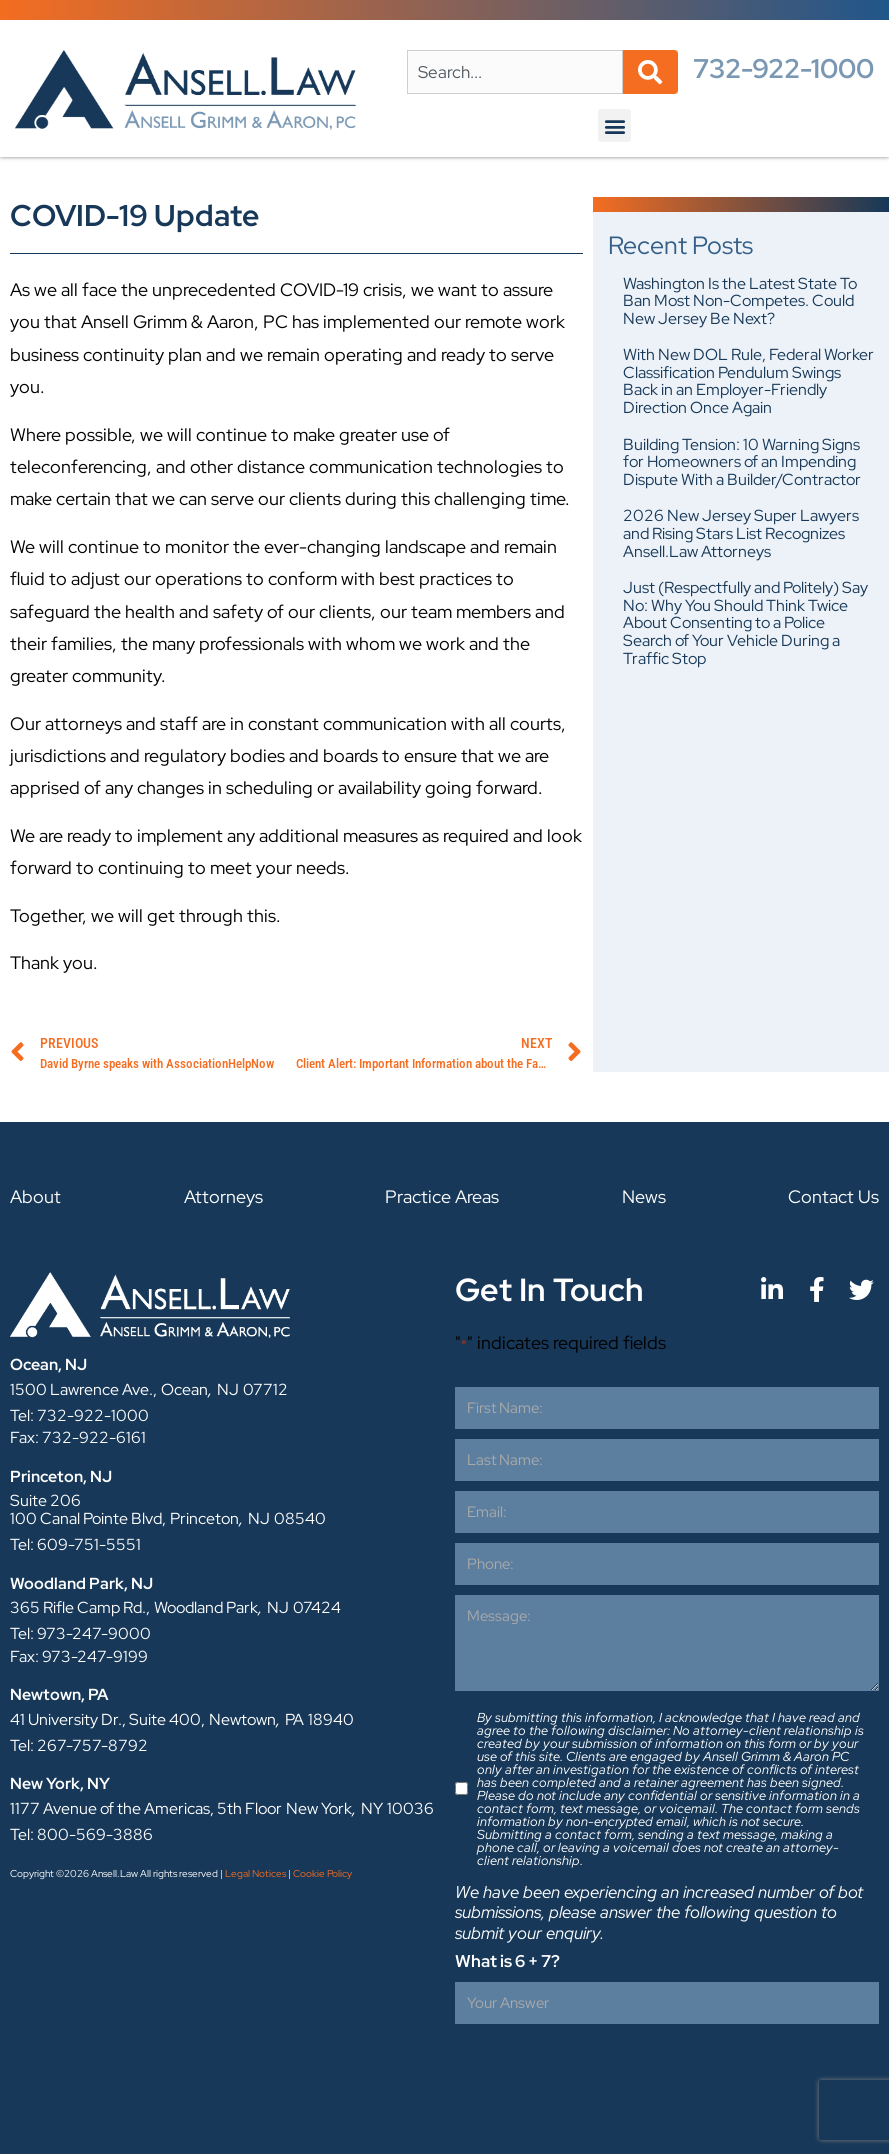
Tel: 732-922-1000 (79, 1415)
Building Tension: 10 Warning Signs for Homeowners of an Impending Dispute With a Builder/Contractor (742, 462)
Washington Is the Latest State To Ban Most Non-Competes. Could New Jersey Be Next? (740, 301)
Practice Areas (442, 1196)
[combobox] (515, 72)
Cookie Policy (322, 1873)
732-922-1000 (783, 68)
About (35, 1196)
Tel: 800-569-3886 (81, 1834)
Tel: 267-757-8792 (79, 1745)
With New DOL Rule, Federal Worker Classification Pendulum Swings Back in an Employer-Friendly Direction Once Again (748, 381)
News (644, 1196)
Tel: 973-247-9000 (80, 1633)
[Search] (650, 72)
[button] (614, 125)
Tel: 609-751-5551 (75, 1544)
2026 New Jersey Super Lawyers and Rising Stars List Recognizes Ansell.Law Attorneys (741, 533)
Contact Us (833, 1196)
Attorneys (223, 1196)
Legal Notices (255, 1873)
